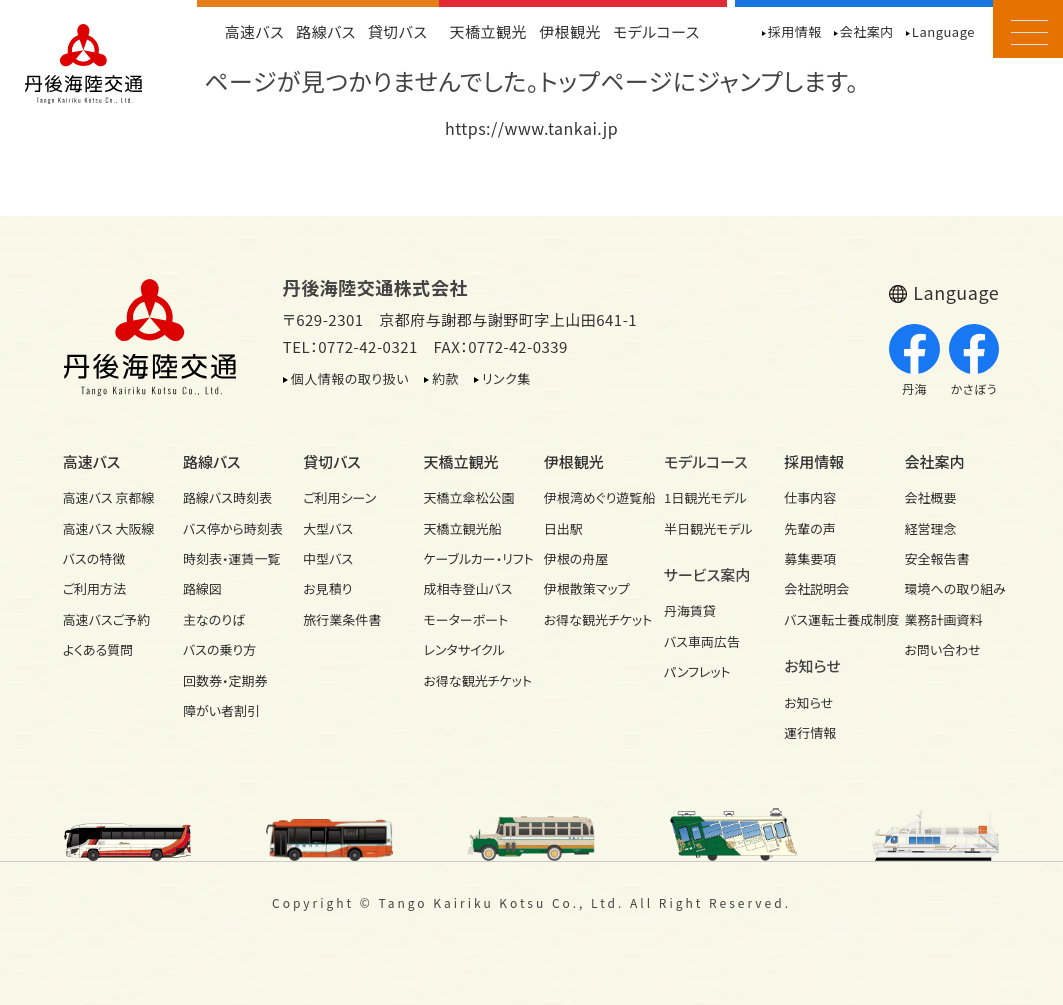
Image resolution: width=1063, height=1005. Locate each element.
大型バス (328, 528)
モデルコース (656, 31)
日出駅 (563, 528)
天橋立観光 (488, 31)
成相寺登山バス (467, 588)
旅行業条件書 (342, 619)
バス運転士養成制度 (832, 619)
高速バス (254, 31)
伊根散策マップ (587, 588)
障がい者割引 (221, 710)
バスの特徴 (94, 558)
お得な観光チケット (471, 680)
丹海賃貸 (690, 610)
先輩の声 (810, 528)
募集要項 (810, 558)
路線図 (202, 588)
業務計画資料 (944, 619)
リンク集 (506, 378)
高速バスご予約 (106, 619)
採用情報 (795, 31)
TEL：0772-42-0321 (350, 346)
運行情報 (810, 732)
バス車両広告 (702, 641)
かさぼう (974, 361)
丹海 (914, 361)
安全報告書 (937, 558)
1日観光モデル (705, 497)
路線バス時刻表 (227, 497)
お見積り (327, 588)
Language (943, 31)
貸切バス (398, 31)
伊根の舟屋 (576, 558)
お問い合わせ (943, 649)
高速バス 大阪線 (109, 528)
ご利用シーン (339, 497)
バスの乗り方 (219, 649)
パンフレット (697, 671)
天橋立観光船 (462, 528)
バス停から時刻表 (231, 528)
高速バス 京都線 (109, 497)
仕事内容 (810, 497)
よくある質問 (98, 649)
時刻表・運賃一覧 (231, 558)
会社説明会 (816, 588)
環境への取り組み (953, 588)
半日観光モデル (708, 528)
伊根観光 (570, 31)
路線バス (326, 31)
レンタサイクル (463, 649)
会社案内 (867, 31)
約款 (445, 378)
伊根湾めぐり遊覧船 (592, 497)
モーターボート (465, 619)
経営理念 (931, 528)
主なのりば (214, 619)
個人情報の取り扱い (350, 378)
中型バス (328, 558)
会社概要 (931, 497)
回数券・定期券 (225, 680)
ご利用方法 (94, 588)
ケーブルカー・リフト (471, 558)
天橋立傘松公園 (468, 497)
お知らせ (808, 702)
